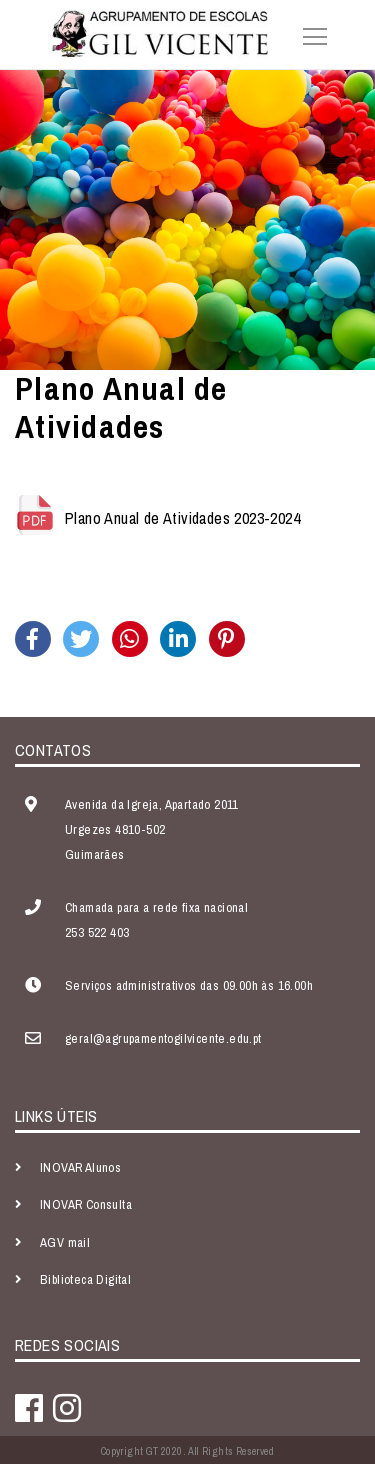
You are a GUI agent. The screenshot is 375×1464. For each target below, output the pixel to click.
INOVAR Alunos (80, 1167)
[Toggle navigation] (309, 34)
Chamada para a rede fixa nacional (156, 907)
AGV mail (65, 1242)
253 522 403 (97, 932)
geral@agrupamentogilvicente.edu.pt (163, 1038)
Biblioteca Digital (85, 1279)
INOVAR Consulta (86, 1204)
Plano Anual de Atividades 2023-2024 (182, 518)
